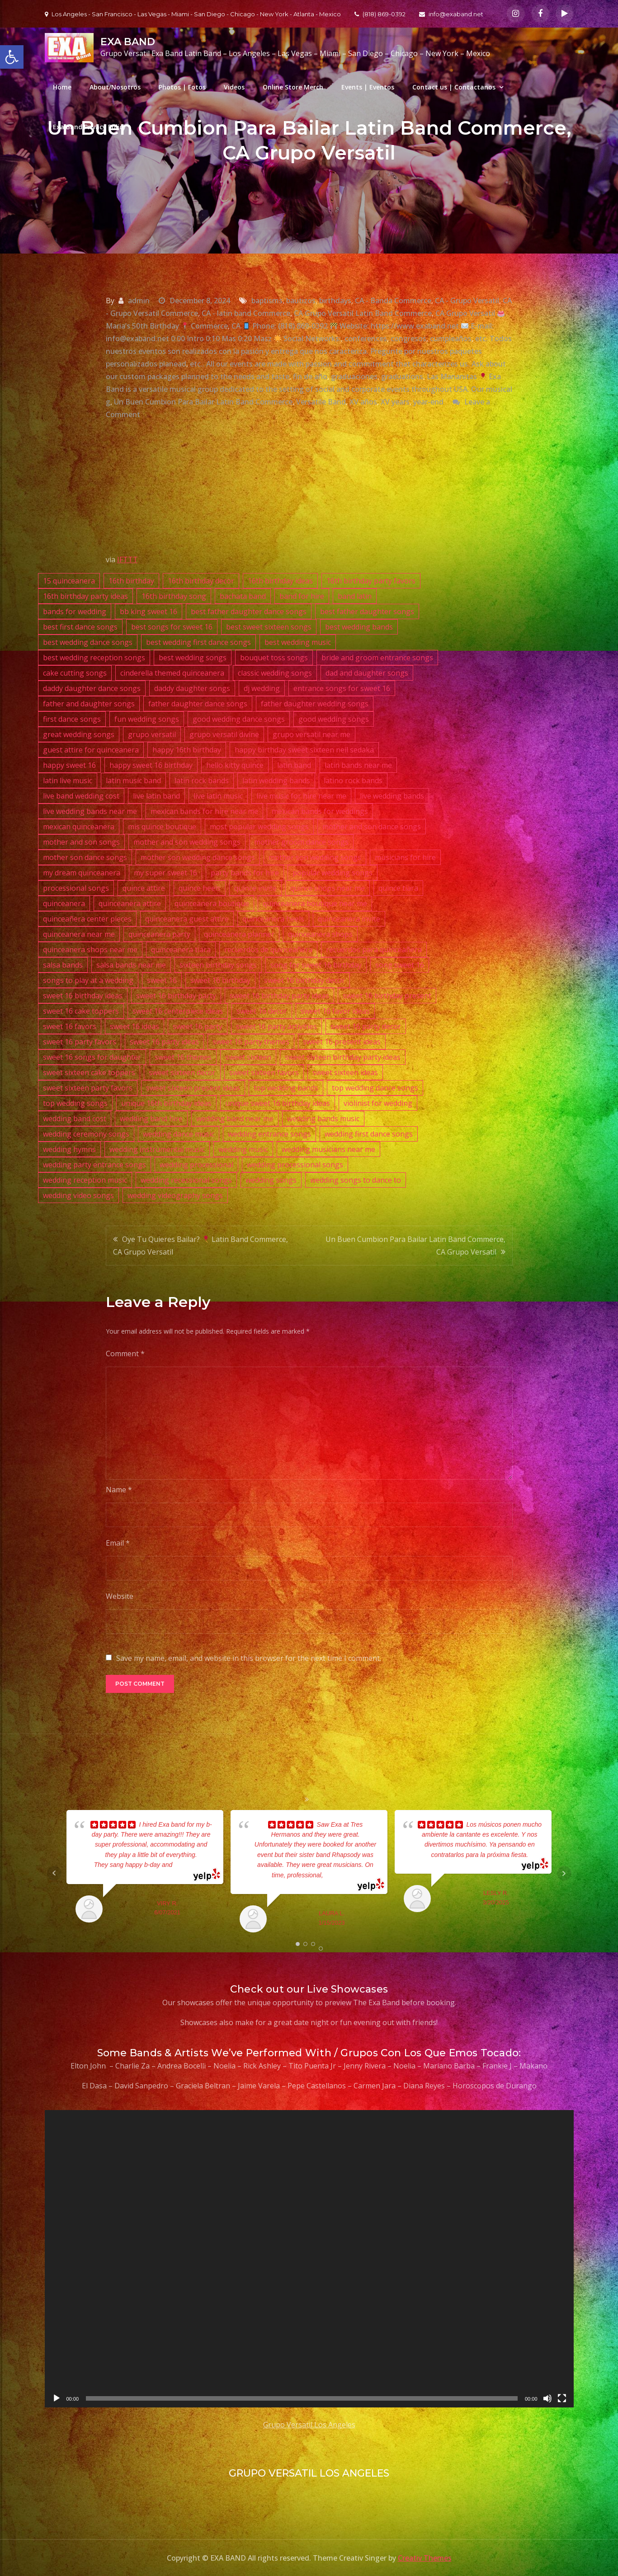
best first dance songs (80, 627)
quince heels (200, 888)
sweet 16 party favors (79, 1042)
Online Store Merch (293, 87)
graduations (402, 376)
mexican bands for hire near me (204, 811)
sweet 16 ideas (134, 1026)
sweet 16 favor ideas (335, 1011)
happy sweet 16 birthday (151, 765)
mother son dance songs (85, 857)
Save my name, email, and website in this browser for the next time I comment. (248, 1658)
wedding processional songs (295, 1165)
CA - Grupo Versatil (467, 301)
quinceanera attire (130, 903)
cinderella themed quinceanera (172, 673)
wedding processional (196, 1165)
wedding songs (271, 1180)
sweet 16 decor (261, 1011)
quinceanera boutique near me (315, 903)
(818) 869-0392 (380, 14)
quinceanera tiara (181, 949)
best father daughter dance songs (249, 611)
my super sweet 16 (165, 873)
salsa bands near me (131, 965)
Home (62, 87)
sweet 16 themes (183, 1057)
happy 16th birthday (186, 750)
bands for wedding (74, 611)
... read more (190, 1864)
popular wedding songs (332, 873)
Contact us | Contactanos (453, 87)
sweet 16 (162, 980)
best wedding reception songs (94, 658)
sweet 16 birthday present (387, 996)
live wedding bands (392, 796)
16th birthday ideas (280, 581)
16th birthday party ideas (85, 596)
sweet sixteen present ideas (193, 1088)
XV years (395, 402)
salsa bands (63, 965)
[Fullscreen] (561, 2398)
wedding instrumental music (157, 1149)
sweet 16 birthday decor (304, 980)
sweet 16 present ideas (342, 1042)
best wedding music (297, 642)
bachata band (243, 596)
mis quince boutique (162, 827)
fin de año (310, 376)
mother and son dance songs (371, 827)
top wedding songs (75, 1103)
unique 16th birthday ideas (166, 1103)
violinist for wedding (378, 1103)
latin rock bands (202, 780)
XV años (363, 402)
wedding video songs (78, 1195)
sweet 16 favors (69, 1026)
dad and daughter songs (367, 673)
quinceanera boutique (212, 903)
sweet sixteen (248, 1057)
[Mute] (547, 2398)
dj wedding (262, 688)
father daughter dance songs (197, 704)
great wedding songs (78, 734)
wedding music (243, 1149)
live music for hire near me (301, 796)
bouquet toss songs (274, 658)
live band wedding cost (81, 796)
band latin (355, 596)
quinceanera (64, 903)
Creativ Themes (425, 2558)
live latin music (218, 796)
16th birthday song (174, 596)
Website (119, 1596)
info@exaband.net (451, 14)
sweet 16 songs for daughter (92, 1057)
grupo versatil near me (311, 734)
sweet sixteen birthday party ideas (343, 1057)
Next (564, 1873)
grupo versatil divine (224, 734)
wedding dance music (178, 1134)
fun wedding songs (146, 719)
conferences (365, 338)
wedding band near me (235, 1118)
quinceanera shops (320, 934)
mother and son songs (81, 842)
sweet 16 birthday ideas (83, 996)
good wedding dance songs (239, 719)
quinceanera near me (79, 934)
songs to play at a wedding (88, 980)
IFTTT (127, 559)
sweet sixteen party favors (87, 1088)
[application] (309, 2258)
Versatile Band (321, 402)
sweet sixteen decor (182, 1072)
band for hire (301, 596)
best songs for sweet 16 (171, 627)
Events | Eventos (367, 87)
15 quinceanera (69, 581)
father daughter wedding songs (314, 704)
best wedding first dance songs (198, 642)
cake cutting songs (75, 673)
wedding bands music (323, 1118)
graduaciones (354, 376)
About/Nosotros (115, 87)
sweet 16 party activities (276, 1026)
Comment (125, 1354)
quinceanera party (159, 934)
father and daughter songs (89, 704)
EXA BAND (127, 42)
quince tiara (398, 888)
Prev (54, 1873)
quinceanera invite (349, 919)
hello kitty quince (235, 765)
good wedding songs (333, 719)
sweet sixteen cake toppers (89, 1072)
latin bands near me (358, 765)
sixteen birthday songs (218, 965)
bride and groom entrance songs (377, 658)
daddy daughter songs (192, 688)
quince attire (144, 888)
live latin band (156, 796)
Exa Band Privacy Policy (89, 126)
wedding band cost (74, 1118)
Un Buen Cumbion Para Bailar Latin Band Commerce (203, 402)
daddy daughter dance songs (92, 688)
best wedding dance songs (87, 642)
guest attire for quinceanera (91, 750)
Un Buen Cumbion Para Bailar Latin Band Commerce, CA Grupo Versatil (415, 1245)
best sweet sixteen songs (268, 627)
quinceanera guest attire (187, 919)
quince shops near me (327, 888)
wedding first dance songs (369, 1134)
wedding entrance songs (269, 1134)
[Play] (56, 2398)
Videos (234, 87)
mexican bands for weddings (320, 811)
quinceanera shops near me (90, 949)
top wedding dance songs (375, 1088)
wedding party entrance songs (94, 1165)
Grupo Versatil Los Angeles (309, 2425)
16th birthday (131, 581)
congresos (408, 338)
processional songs (76, 888)
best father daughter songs (367, 611)
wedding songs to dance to (355, 1180)
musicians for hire (405, 857)
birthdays (335, 301)
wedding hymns (69, 1149)
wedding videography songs (175, 1195)
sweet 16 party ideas (164, 1042)
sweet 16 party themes (250, 1042)
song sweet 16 (399, 965)
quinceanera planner (239, 934)
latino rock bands (353, 780)
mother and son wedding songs (187, 842)
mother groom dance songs (301, 842)
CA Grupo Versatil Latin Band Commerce (363, 313)
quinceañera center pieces (87, 919)
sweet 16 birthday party (176, 996)
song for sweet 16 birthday (316, 965)
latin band (294, 765)
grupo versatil (152, 734)
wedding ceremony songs (86, 1134)
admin (139, 301)
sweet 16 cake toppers (81, 1011)
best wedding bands (359, 627)
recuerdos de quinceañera (268, 949)
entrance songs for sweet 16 (341, 688)
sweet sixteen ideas (345, 1072)
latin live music (67, 780)
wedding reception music (85, 1180)
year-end (428, 402)
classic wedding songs (275, 673)
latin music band (133, 780)
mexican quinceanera (78, 827)
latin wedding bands (276, 780)
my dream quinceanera (81, 873)
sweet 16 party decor (365, 1026)
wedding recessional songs (186, 1180)
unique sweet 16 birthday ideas (277, 1103)
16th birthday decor (201, 581)
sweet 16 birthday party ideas (279, 996)
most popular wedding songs (259, 827)
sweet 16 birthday (220, 980)
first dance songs (72, 719)
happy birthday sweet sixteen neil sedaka (304, 750)
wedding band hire (151, 1118)
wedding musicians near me (328, 1149)
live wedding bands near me (90, 811)
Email (118, 1543)
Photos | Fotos (182, 87)
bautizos (301, 301)
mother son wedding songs (315, 857)
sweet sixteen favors (264, 1072)
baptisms (267, 301)
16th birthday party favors (370, 581)
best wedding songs (192, 658)
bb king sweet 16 (148, 611)
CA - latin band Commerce (246, 313)
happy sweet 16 (69, 765)
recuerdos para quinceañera (374, 949)
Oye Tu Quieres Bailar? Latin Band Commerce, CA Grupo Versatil (200, 1245)
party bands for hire (245, 873)
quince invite (255, 888)
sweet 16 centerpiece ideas (177, 1011)
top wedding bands (286, 1088)
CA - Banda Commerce (393, 301)
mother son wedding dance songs (198, 857)
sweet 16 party (197, 1026)
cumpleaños (451, 338)
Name (119, 1490)
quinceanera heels (273, 919)
